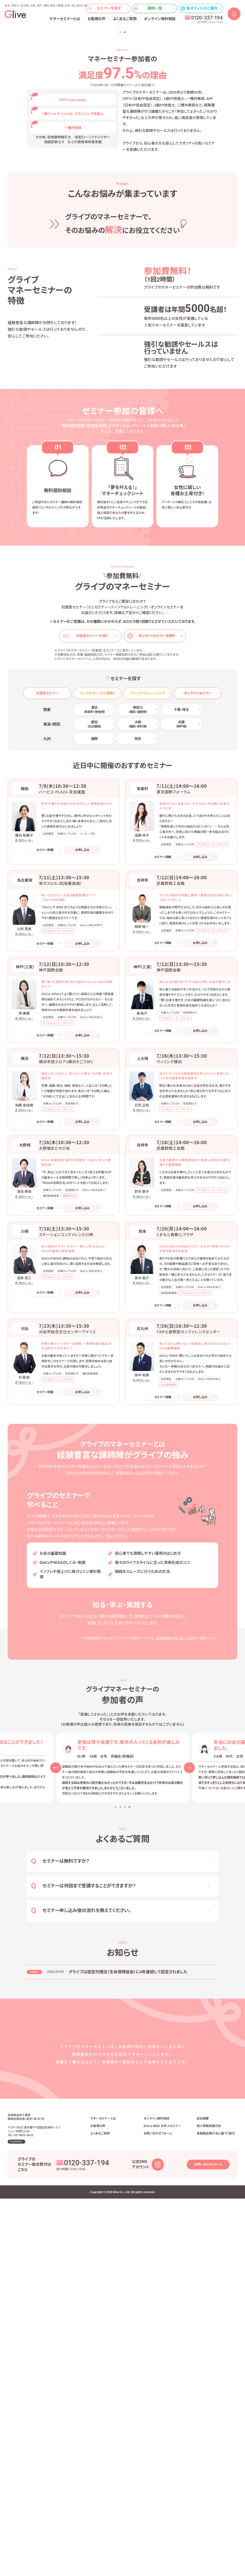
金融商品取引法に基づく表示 (216, 2507)
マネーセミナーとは (64, 19)
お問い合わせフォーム (158, 2507)
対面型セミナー (47, 890)
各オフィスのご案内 (201, 8)
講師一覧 (155, 8)
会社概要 (203, 2492)
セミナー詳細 (44, 1046)
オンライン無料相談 (160, 19)
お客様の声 (96, 19)
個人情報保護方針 (209, 2499)
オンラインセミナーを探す (156, 832)
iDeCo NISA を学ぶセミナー (162, 2499)
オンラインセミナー (197, 890)
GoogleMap (15, 2519)
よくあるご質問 (125, 19)
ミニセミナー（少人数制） (97, 890)
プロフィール (24, 1036)
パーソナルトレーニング (147, 890)
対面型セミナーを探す (92, 832)
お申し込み (82, 1046)
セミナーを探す (109, 8)
